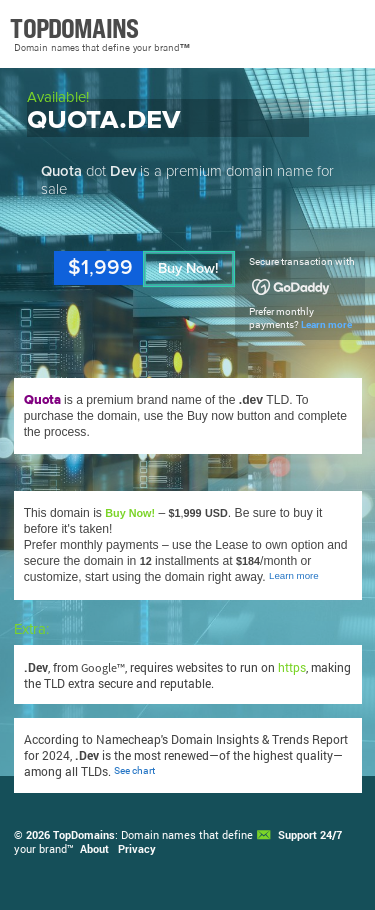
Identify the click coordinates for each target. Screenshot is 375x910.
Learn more (326, 324)
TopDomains (84, 835)
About (94, 849)
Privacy (137, 849)
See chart (134, 770)
